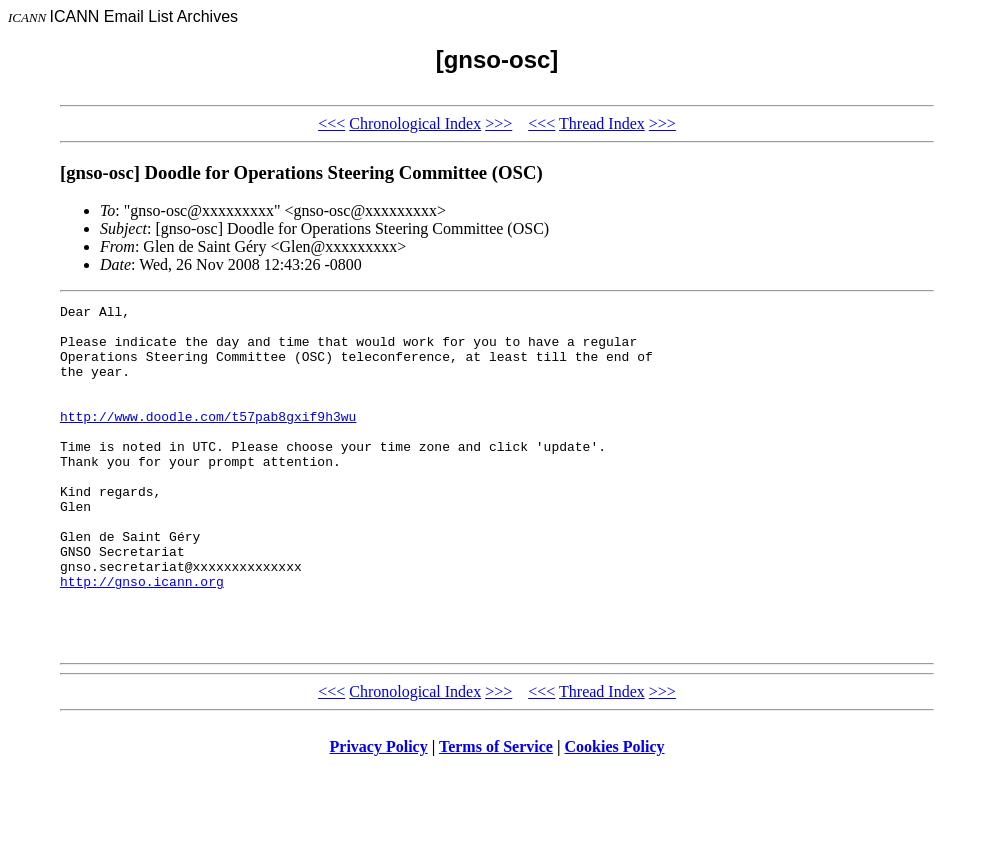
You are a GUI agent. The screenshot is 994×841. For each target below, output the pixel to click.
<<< (331, 123)
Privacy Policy (379, 815)
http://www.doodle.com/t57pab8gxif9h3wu (208, 440)
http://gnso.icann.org (142, 638)
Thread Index (602, 123)
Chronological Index (415, 123)
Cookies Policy (615, 815)
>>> (498, 123)
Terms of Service (496, 815)
